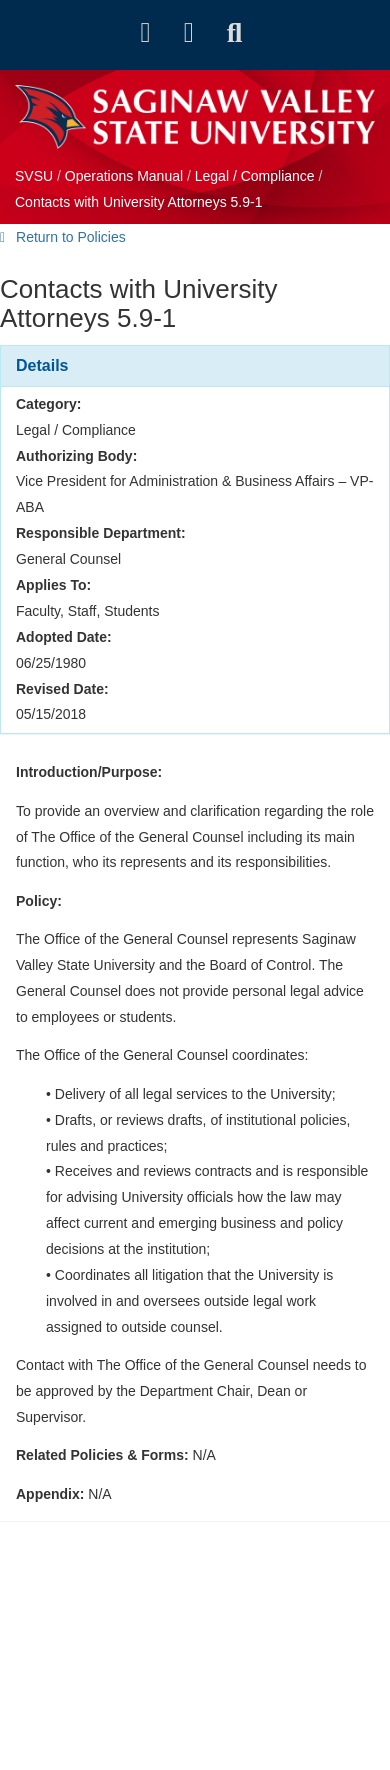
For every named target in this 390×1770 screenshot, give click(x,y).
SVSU (34, 176)
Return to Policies (63, 237)
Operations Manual (124, 176)
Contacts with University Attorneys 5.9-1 (138, 202)
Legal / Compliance (255, 176)
